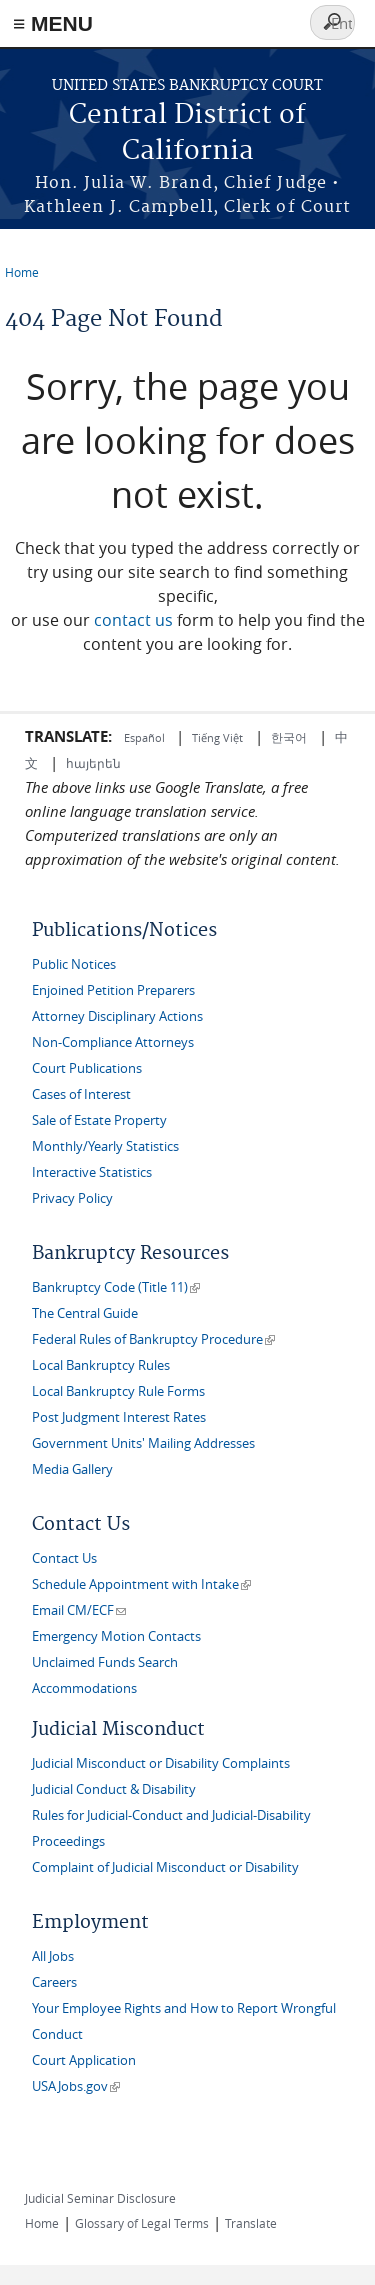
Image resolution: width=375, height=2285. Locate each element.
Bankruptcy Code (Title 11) (116, 1287)
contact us (133, 620)
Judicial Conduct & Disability (114, 1789)
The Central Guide (85, 1313)
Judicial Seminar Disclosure (100, 2198)
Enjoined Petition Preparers (113, 990)
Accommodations (84, 1688)
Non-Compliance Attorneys (113, 1042)
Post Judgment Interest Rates (119, 1417)
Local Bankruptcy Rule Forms (118, 1391)
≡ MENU (53, 23)
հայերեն (93, 763)
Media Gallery (72, 1469)
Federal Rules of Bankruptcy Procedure (153, 1339)
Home (22, 272)
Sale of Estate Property (99, 1120)
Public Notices (74, 964)
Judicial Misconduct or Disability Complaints (161, 1763)
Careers (54, 1982)
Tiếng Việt (217, 737)
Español (146, 737)
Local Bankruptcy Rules (101, 1365)
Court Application (84, 2060)
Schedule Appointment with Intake (141, 1584)
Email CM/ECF (79, 1610)
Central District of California (187, 133)
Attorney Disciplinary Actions (117, 1016)
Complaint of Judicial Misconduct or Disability (165, 1867)
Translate (251, 2223)
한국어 (289, 737)
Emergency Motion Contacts (116, 1636)
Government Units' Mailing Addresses (143, 1443)
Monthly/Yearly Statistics (105, 1146)
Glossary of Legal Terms (142, 2223)
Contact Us (64, 1558)
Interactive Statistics (92, 1172)
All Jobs (53, 1956)
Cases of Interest (81, 1094)
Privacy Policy (72, 1198)
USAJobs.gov (76, 2086)
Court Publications (87, 1068)
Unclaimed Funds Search (105, 1662)
